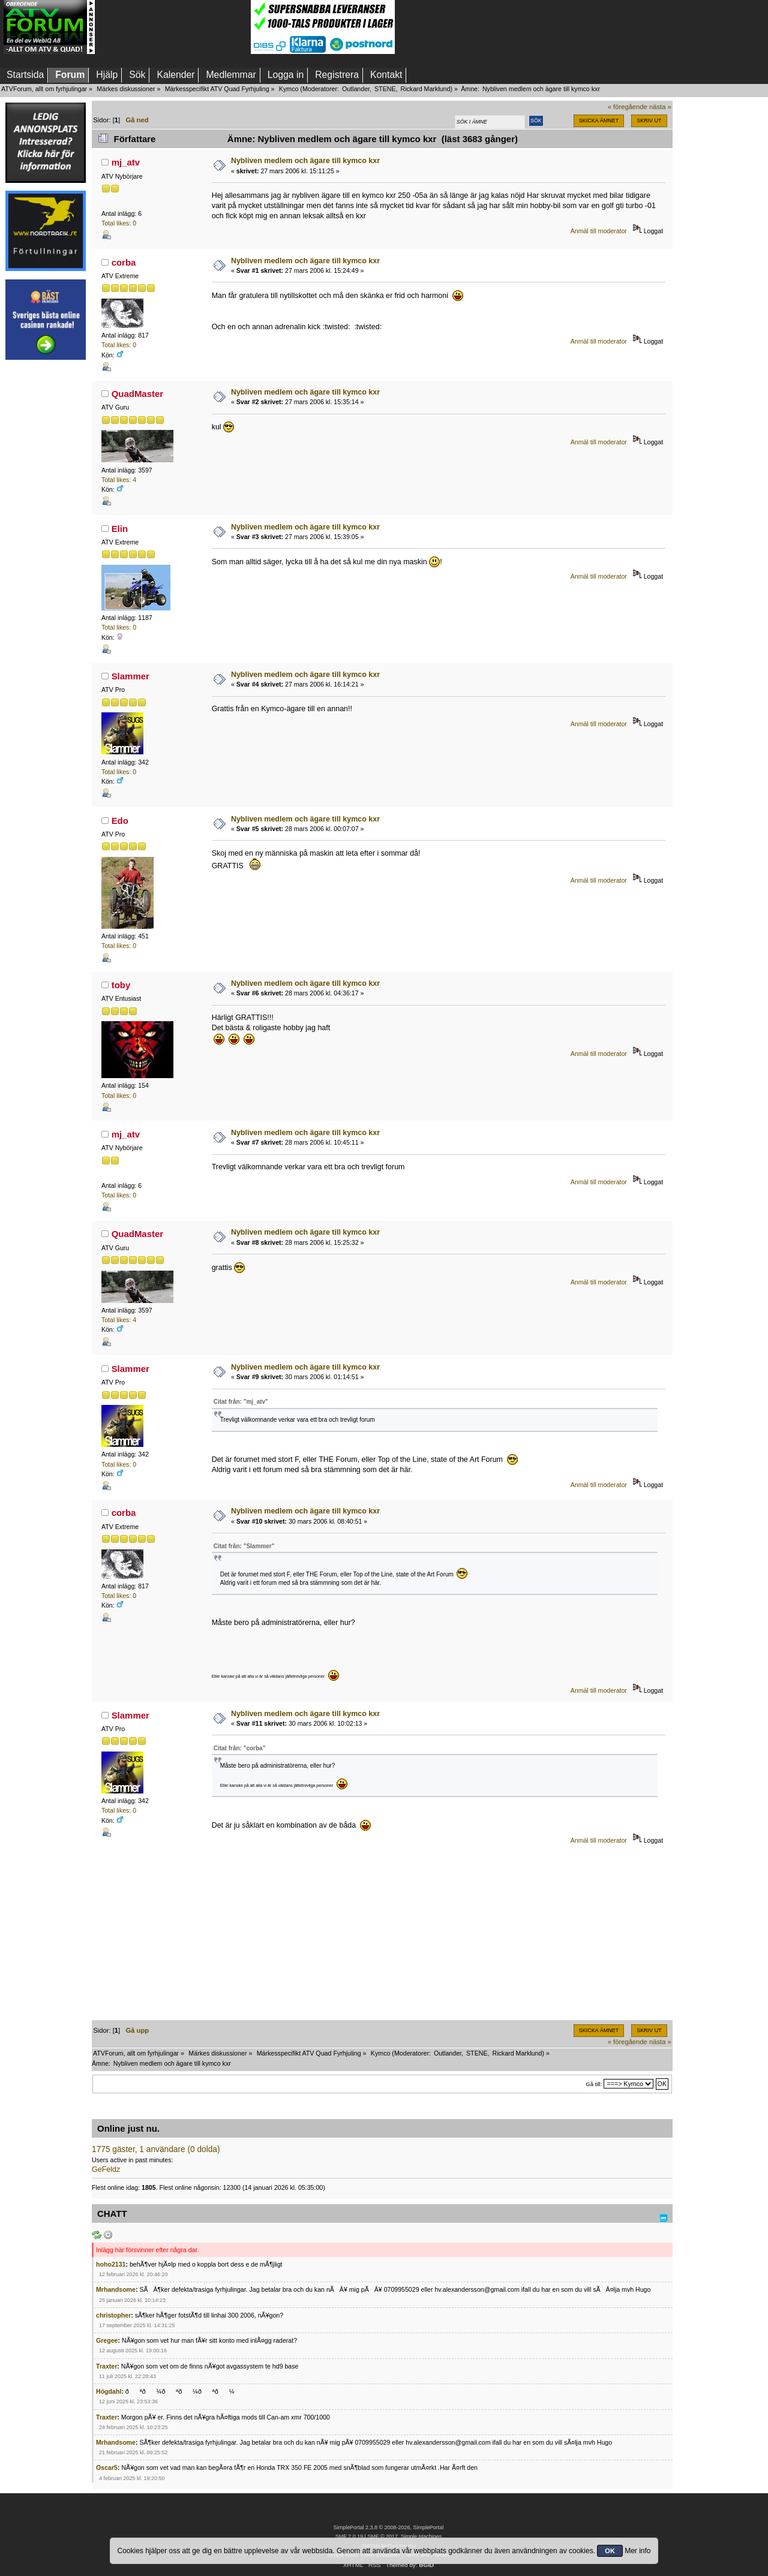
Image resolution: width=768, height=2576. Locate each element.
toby (121, 985)
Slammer (130, 676)
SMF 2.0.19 (349, 2536)
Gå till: (594, 2084)
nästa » (660, 106)
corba (124, 262)
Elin (120, 528)
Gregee (107, 2340)
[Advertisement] (173, 27)
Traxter (106, 2366)
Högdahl (108, 2391)
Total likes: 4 (118, 479)
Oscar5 (107, 2467)
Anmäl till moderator (599, 230)
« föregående (627, 106)
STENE (385, 88)
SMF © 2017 (382, 2536)
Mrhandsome (116, 2289)
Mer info (637, 2551)
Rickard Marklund (425, 88)
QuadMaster (138, 394)
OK (610, 2550)
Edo (120, 820)
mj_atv (126, 162)
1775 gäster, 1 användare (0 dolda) (156, 2149)
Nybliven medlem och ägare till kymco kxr (305, 161)
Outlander (356, 88)
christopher (113, 2315)
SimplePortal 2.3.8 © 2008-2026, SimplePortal (389, 2527)
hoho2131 (110, 2264)
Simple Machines (421, 2536)
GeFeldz (106, 2169)
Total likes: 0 (118, 223)
